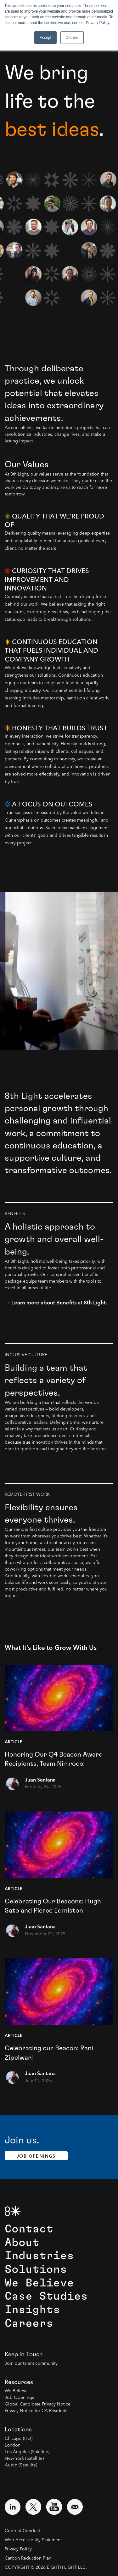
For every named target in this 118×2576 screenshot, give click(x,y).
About (22, 2242)
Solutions (36, 2269)
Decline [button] (72, 37)
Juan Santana (40, 1780)
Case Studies (46, 2296)
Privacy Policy (18, 2549)
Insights (32, 2309)
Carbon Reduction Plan (28, 2558)
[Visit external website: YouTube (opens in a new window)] (54, 2507)
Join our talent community (31, 2363)
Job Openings (36, 2156)
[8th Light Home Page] (12, 2211)
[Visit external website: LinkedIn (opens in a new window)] (12, 2507)
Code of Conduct (22, 2531)
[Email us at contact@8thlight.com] (75, 2507)
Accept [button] (45, 37)
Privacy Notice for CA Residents (36, 2411)
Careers (29, 2323)
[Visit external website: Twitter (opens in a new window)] (33, 2507)
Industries (39, 2255)
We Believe (39, 2283)
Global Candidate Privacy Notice (37, 2404)
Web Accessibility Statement (33, 2540)
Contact (29, 2229)
